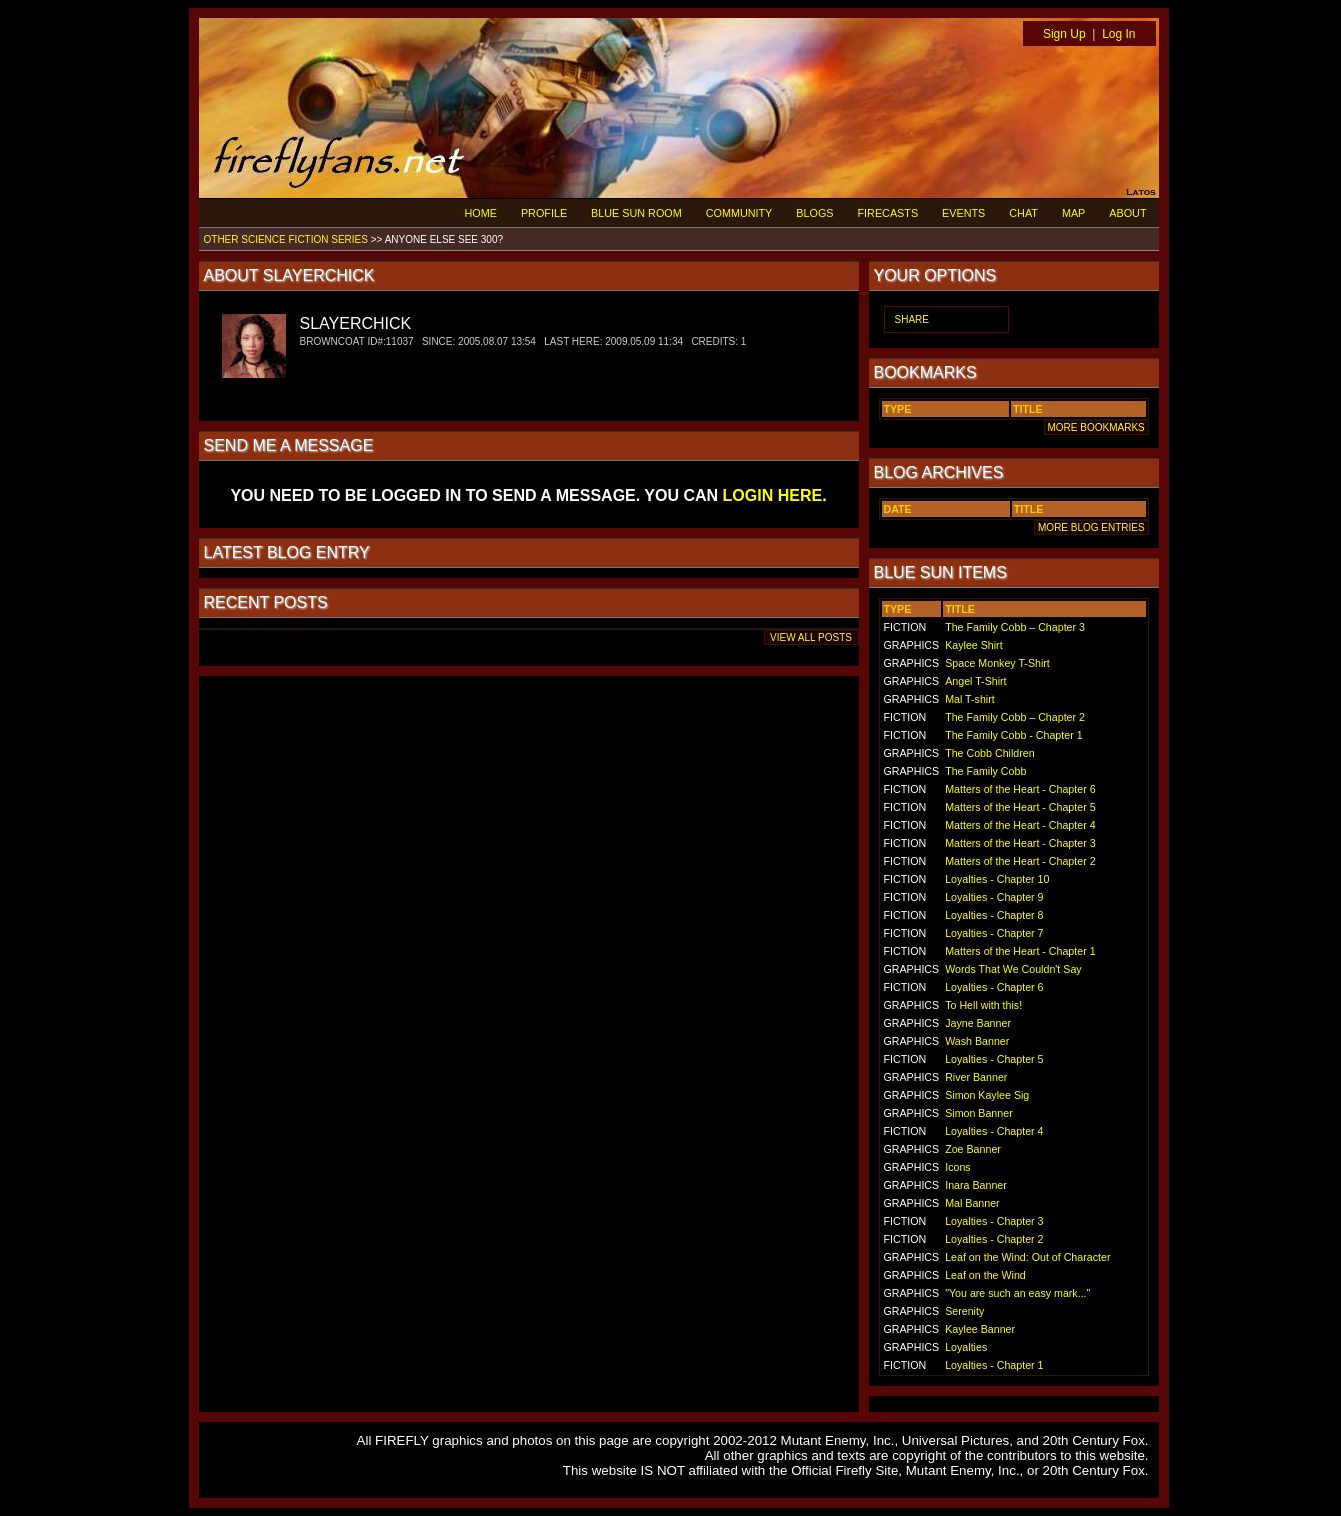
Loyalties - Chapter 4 (994, 1131)
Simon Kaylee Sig (987, 1095)
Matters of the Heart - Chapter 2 (1020, 861)
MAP (1073, 213)
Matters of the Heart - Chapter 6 (1020, 789)
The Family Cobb (985, 771)
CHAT (1023, 213)
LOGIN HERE (773, 495)
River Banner (976, 1077)
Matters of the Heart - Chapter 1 (1020, 951)
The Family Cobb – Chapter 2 (1015, 717)
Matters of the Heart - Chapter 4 (1020, 825)
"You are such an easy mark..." (1017, 1293)
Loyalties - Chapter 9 (994, 897)
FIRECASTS (888, 213)
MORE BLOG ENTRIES (1091, 527)
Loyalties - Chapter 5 (994, 1059)
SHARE (912, 319)
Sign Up (1064, 34)
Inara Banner (976, 1185)
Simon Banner (979, 1113)
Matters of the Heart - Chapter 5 (1020, 807)
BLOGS (814, 213)
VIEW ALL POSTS (811, 637)
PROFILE (544, 213)
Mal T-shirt (970, 699)
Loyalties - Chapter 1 (994, 1365)
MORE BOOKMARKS (1096, 427)
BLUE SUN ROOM (636, 213)
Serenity (964, 1311)
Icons (957, 1167)
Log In (1118, 34)
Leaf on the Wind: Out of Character (1027, 1257)
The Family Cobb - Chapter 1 (1013, 735)
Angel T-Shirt (975, 681)
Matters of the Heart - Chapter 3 (1020, 843)
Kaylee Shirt (973, 645)
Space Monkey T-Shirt (997, 663)
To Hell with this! (983, 1005)
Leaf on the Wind (985, 1275)
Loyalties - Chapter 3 (994, 1221)
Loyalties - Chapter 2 (994, 1239)
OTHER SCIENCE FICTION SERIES (286, 239)
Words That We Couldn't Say (1013, 969)
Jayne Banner (978, 1023)
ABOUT (1127, 213)
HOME (481, 213)
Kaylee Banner (980, 1329)
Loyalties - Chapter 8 (994, 915)
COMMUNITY (739, 213)
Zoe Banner (973, 1149)
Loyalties (966, 1347)
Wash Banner (977, 1041)
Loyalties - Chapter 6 (994, 987)
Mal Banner (972, 1203)
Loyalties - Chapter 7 (994, 933)
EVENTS (963, 213)
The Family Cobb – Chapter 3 (1015, 627)
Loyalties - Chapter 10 (997, 879)
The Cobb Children (989, 753)
